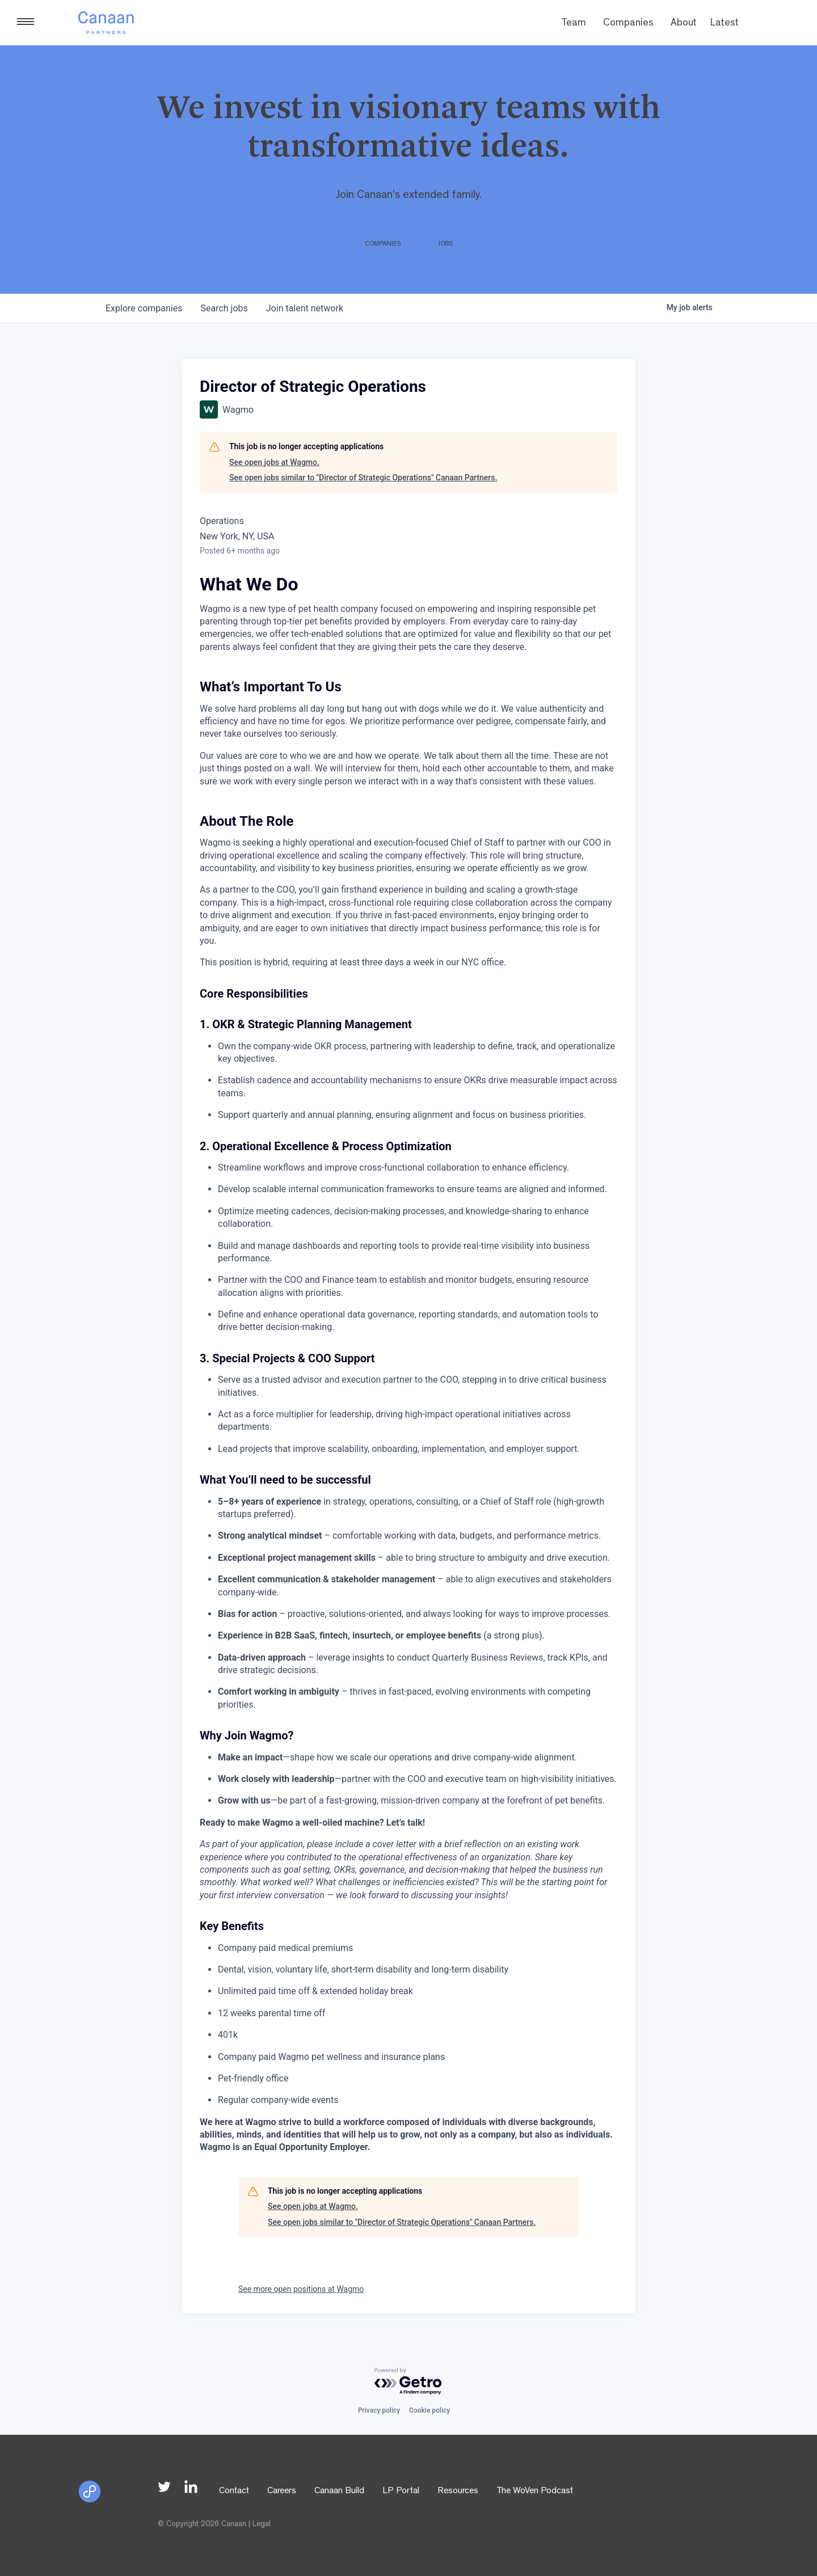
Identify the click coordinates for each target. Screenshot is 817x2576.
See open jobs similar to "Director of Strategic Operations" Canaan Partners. (363, 477)
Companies (628, 24)
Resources (457, 2491)
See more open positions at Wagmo (301, 2289)
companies (144, 308)
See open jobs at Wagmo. (274, 462)
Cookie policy (429, 2410)
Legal (261, 2524)
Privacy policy (379, 2410)
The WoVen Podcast (534, 2491)
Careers (281, 2491)
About (684, 24)
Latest (724, 24)
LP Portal (400, 2491)
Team (573, 24)
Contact (234, 2491)
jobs (223, 308)
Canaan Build (339, 2491)
